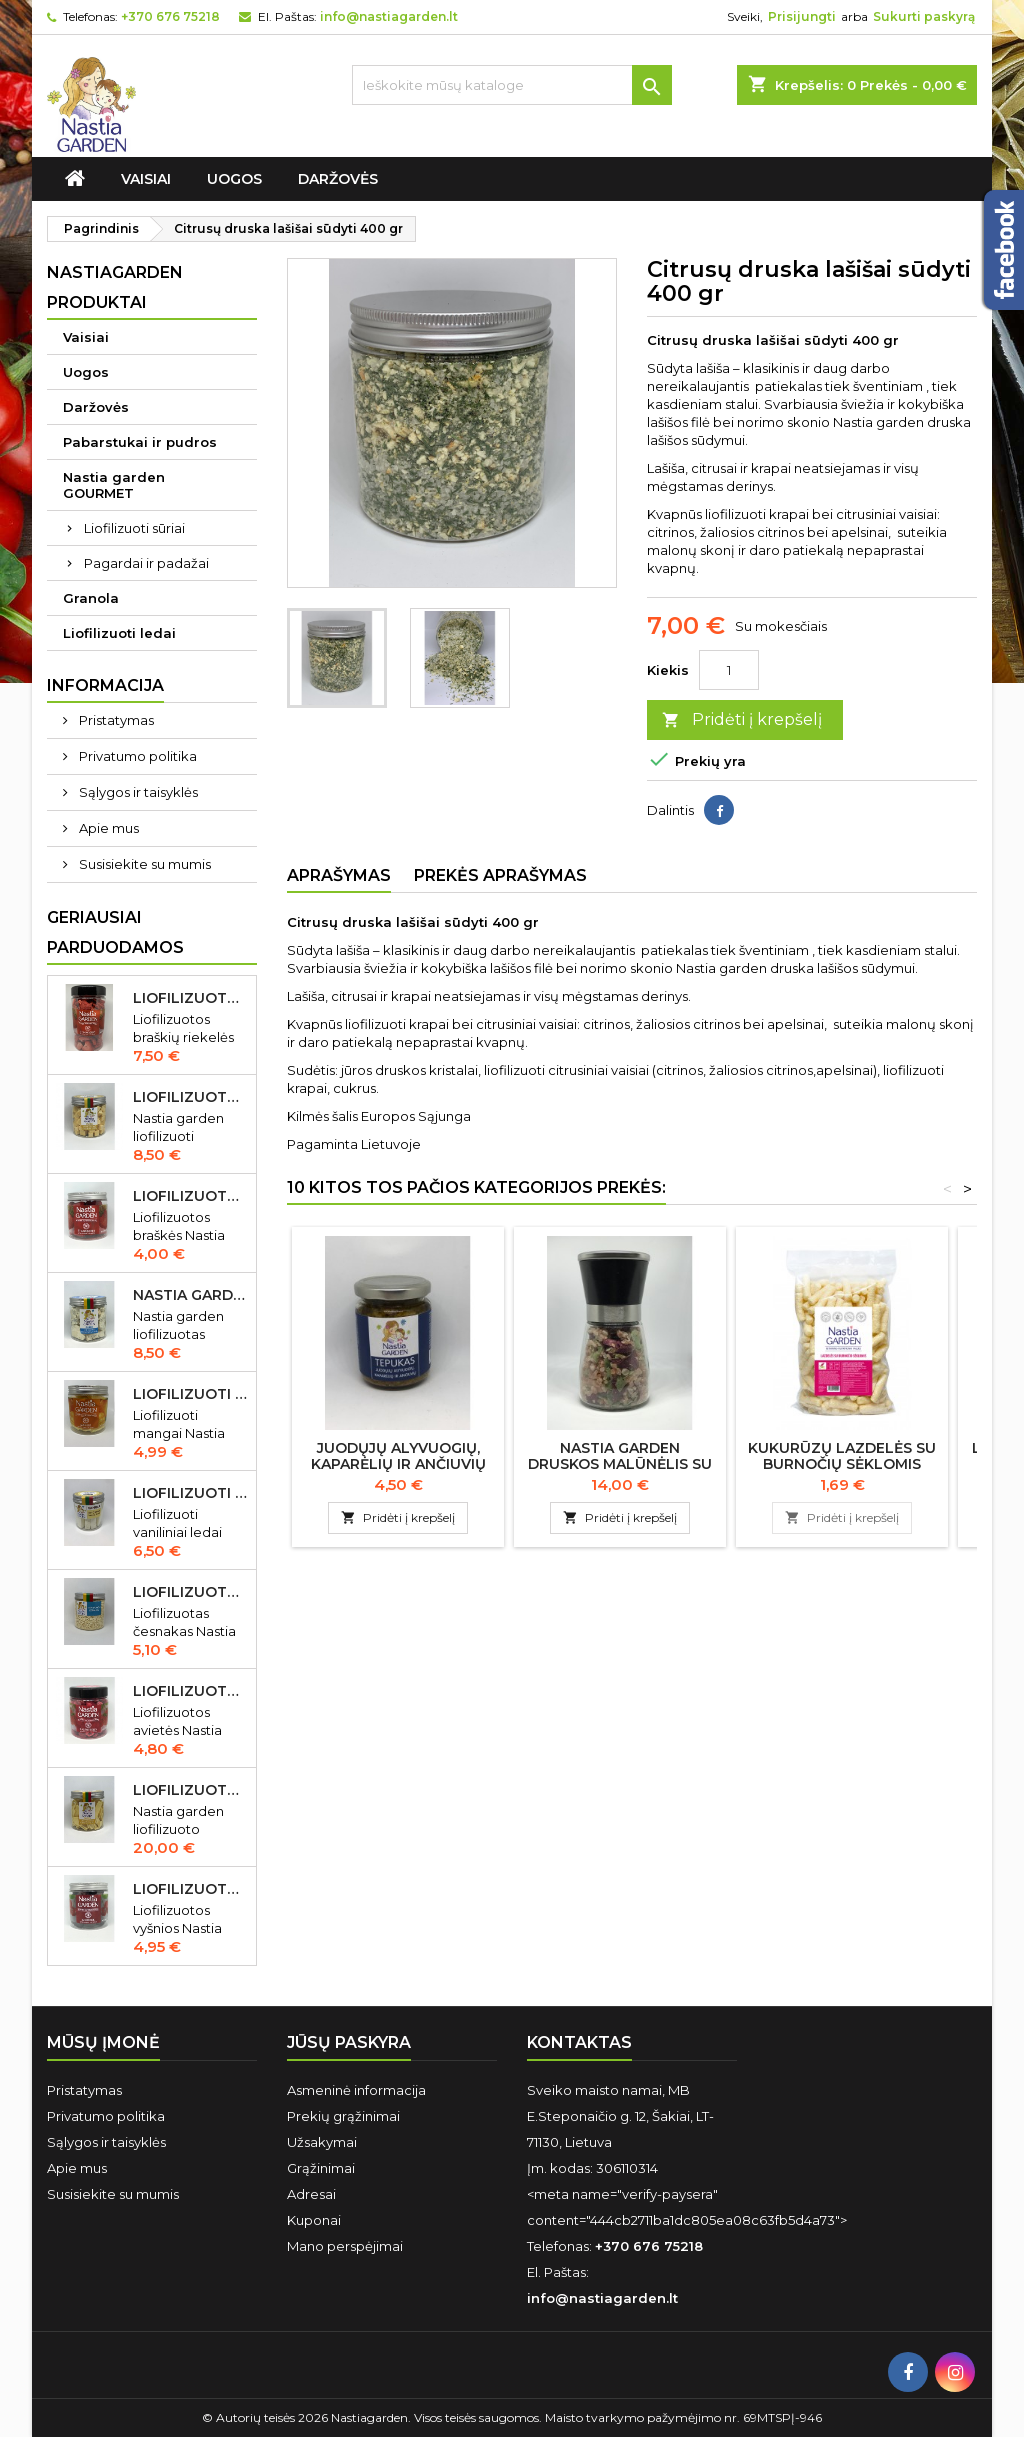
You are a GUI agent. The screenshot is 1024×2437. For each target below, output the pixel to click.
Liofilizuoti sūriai (134, 528)
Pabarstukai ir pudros (140, 442)
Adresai (311, 2194)
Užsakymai (322, 2142)
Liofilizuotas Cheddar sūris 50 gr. (190, 1097)
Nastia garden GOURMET (114, 485)
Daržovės (338, 179)
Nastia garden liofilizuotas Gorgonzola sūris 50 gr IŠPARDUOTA (190, 1295)
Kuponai (314, 2220)
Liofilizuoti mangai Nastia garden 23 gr (190, 1394)
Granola (91, 598)
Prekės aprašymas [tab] (500, 875)
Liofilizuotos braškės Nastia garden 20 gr (190, 1196)
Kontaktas (579, 2042)
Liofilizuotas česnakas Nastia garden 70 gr (190, 1592)
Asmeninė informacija (356, 2090)
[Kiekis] (729, 670)
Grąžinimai (321, 2168)
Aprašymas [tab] (339, 875)
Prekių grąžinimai (343, 2116)
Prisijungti (802, 16)
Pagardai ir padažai (146, 563)
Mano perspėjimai (345, 2246)
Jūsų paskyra (349, 2042)
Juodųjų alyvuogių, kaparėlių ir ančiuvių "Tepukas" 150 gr (398, 1464)
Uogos (234, 179)
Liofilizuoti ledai (119, 633)
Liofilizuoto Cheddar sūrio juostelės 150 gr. (190, 1790)
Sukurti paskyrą (924, 16)
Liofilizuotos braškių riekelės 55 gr (190, 998)
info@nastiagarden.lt (389, 16)
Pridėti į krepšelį (742, 720)
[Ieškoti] (512, 85)
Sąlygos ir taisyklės (137, 792)
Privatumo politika (136, 756)
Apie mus (107, 828)
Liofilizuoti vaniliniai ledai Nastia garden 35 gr (190, 1493)
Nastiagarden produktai (115, 287)
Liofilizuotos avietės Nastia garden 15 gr (190, 1691)
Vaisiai (146, 179)
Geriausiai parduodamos (115, 932)
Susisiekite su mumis (143, 864)
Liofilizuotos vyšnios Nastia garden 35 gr (190, 1889)
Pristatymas (115, 720)
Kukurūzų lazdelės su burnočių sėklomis (842, 1456)
